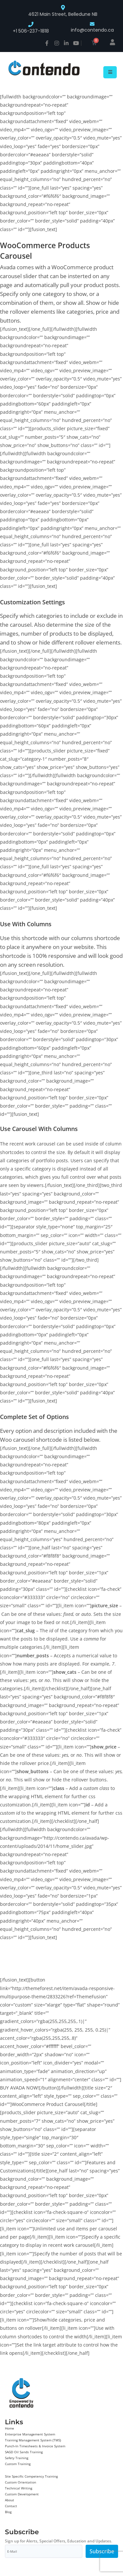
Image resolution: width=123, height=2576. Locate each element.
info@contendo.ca (92, 30)
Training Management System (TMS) (33, 2440)
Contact (11, 2506)
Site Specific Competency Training (31, 2476)
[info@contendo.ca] (92, 24)
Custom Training (18, 2463)
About (9, 2500)
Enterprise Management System (30, 2434)
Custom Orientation (20, 2482)
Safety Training (16, 2458)
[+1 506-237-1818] (30, 24)
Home (9, 2428)
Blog (8, 2512)
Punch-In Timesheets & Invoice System (35, 2446)
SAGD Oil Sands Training (24, 2452)
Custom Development (22, 2494)
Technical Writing (18, 2488)
